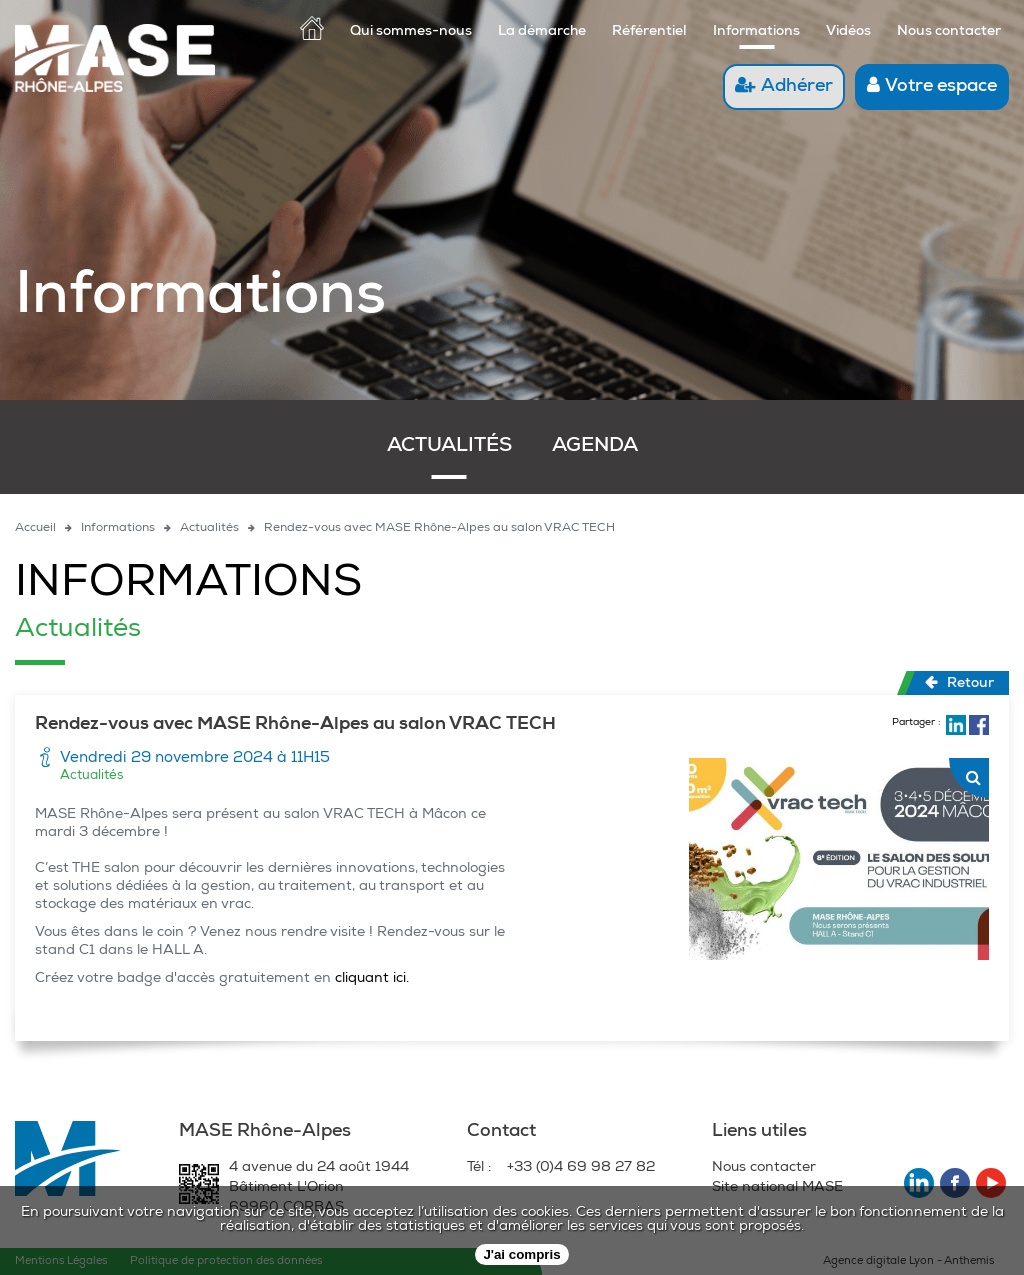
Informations (756, 32)
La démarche (542, 32)
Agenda (595, 447)
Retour (959, 683)
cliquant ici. (374, 979)
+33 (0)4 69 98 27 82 (581, 1168)
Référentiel (649, 32)
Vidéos (848, 32)
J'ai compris (521, 1254)
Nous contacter (949, 32)
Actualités (449, 447)
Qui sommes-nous (411, 32)
